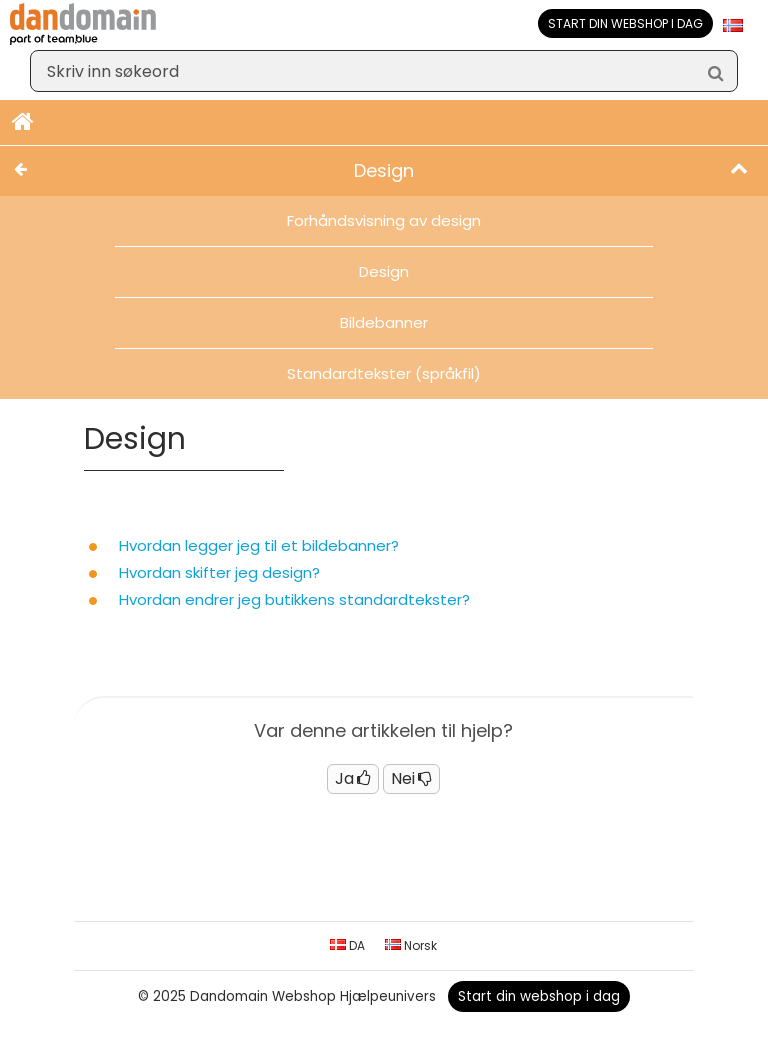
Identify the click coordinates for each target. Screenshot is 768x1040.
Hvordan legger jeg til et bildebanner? (259, 545)
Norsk (411, 945)
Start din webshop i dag (625, 23)
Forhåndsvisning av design (384, 220)
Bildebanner (384, 322)
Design (384, 271)
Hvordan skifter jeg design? (219, 572)
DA (347, 945)
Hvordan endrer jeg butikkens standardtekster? (294, 599)
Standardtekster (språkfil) (384, 373)
